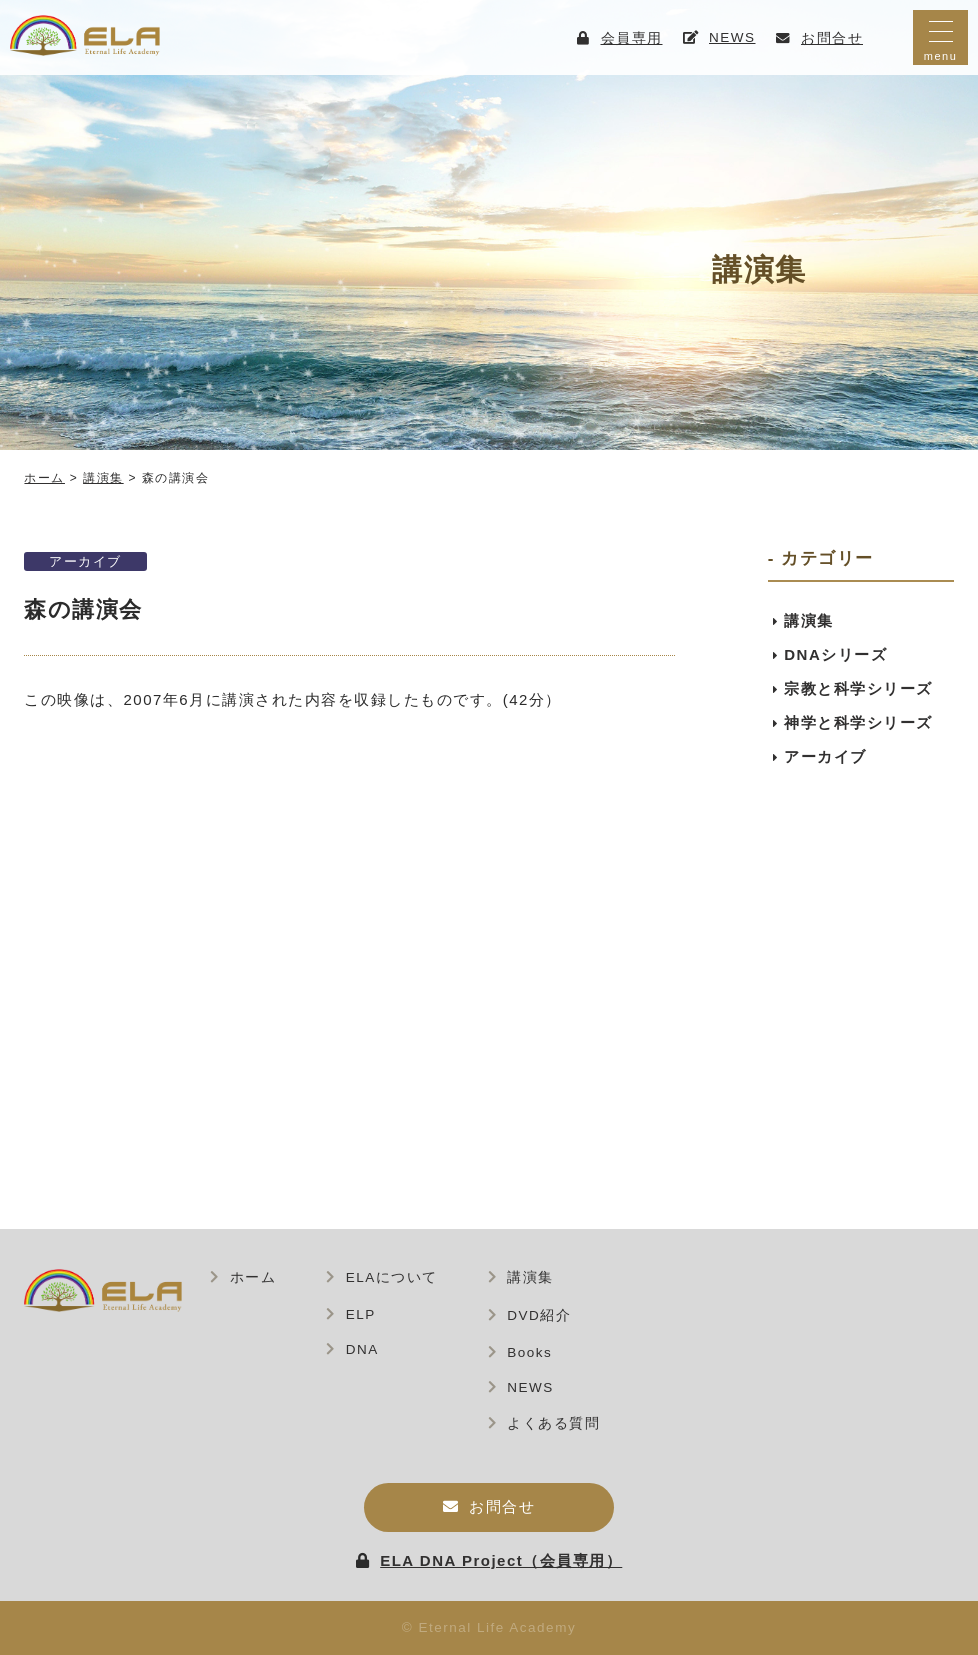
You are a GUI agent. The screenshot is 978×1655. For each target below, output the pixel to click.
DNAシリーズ (835, 654)
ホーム (253, 1277)
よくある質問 (553, 1423)
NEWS (530, 1387)
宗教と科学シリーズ (858, 688)
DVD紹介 (539, 1315)
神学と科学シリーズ (858, 722)
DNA (362, 1349)
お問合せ (502, 1506)
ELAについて (392, 1277)
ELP (361, 1314)
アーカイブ (85, 561)
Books (529, 1352)
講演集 (809, 620)
